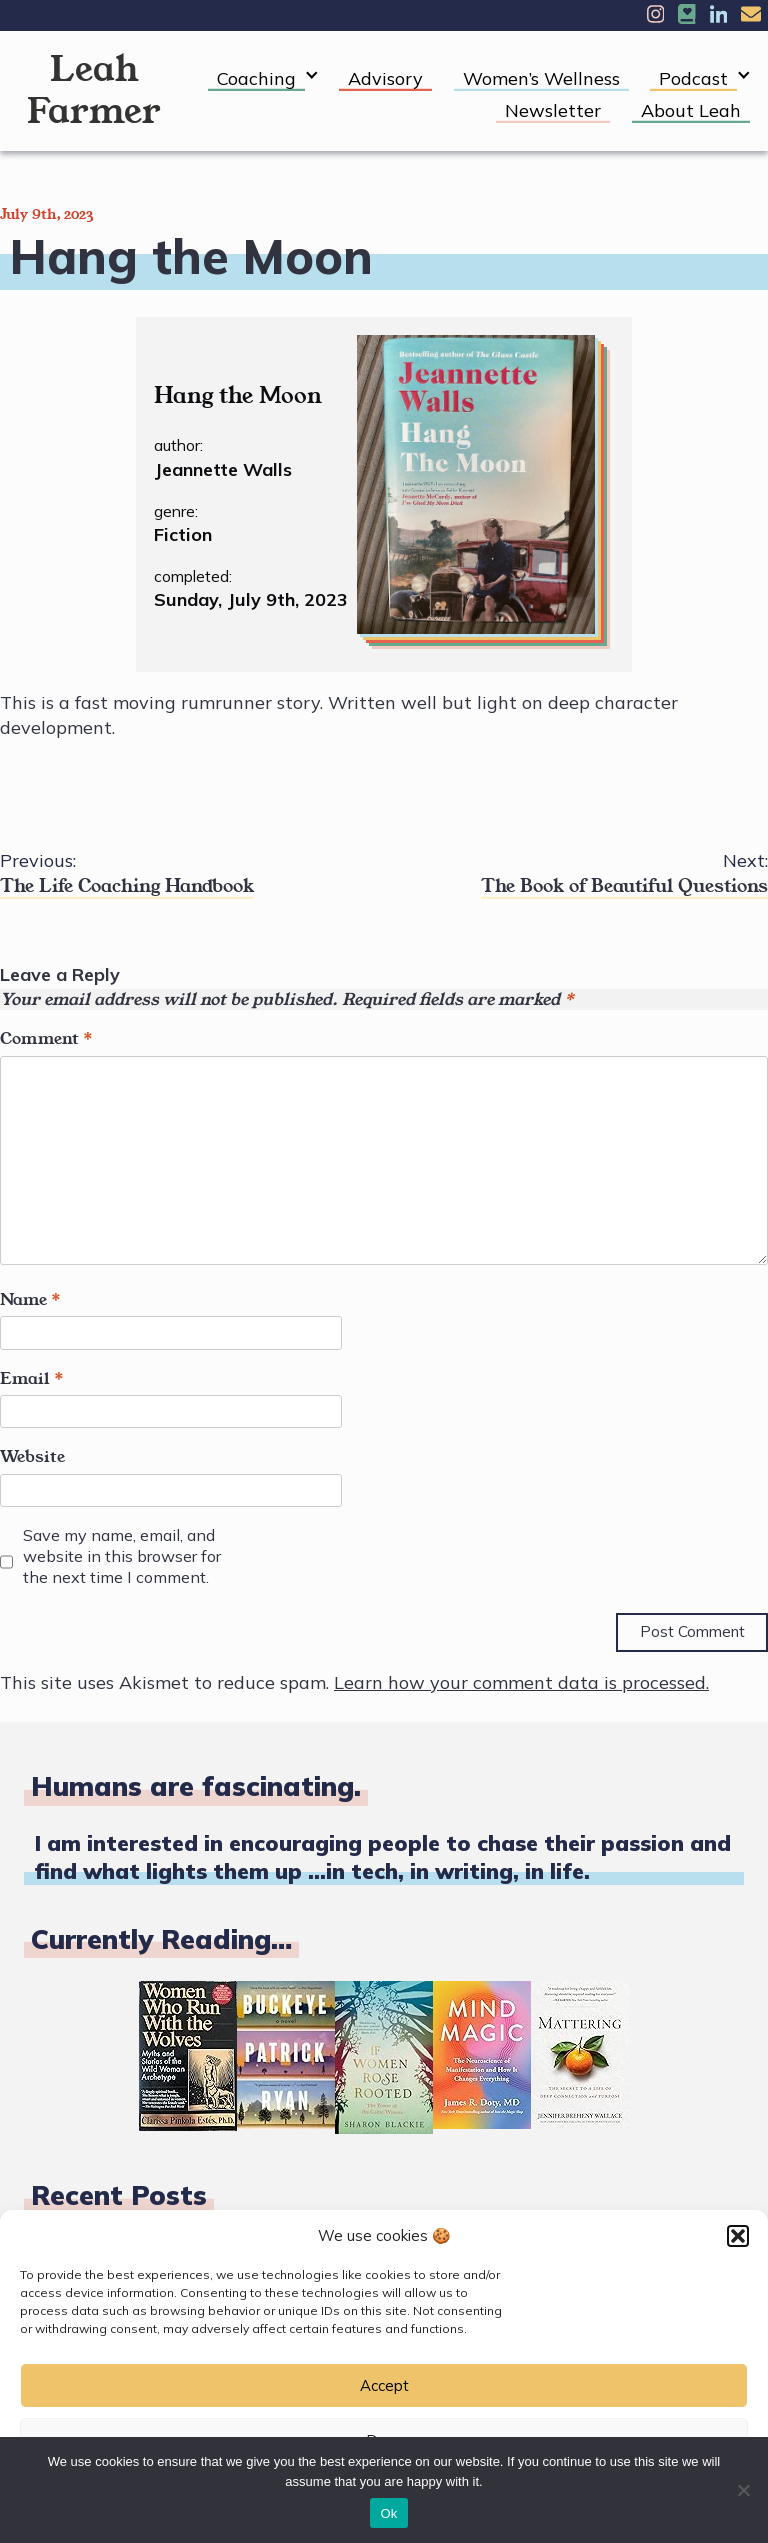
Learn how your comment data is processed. (521, 1682)
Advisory (385, 78)
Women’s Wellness (541, 78)
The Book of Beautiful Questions (576, 873)
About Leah (691, 110)
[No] (743, 2490)
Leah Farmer (94, 90)
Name (30, 1300)
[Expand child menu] (311, 75)
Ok (388, 2513)
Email (32, 1379)
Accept (384, 2385)
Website (32, 1457)
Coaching (256, 78)
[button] (738, 2236)
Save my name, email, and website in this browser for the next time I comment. (122, 1556)
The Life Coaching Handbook (192, 873)
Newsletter (553, 110)
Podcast (693, 78)
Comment (46, 1039)
